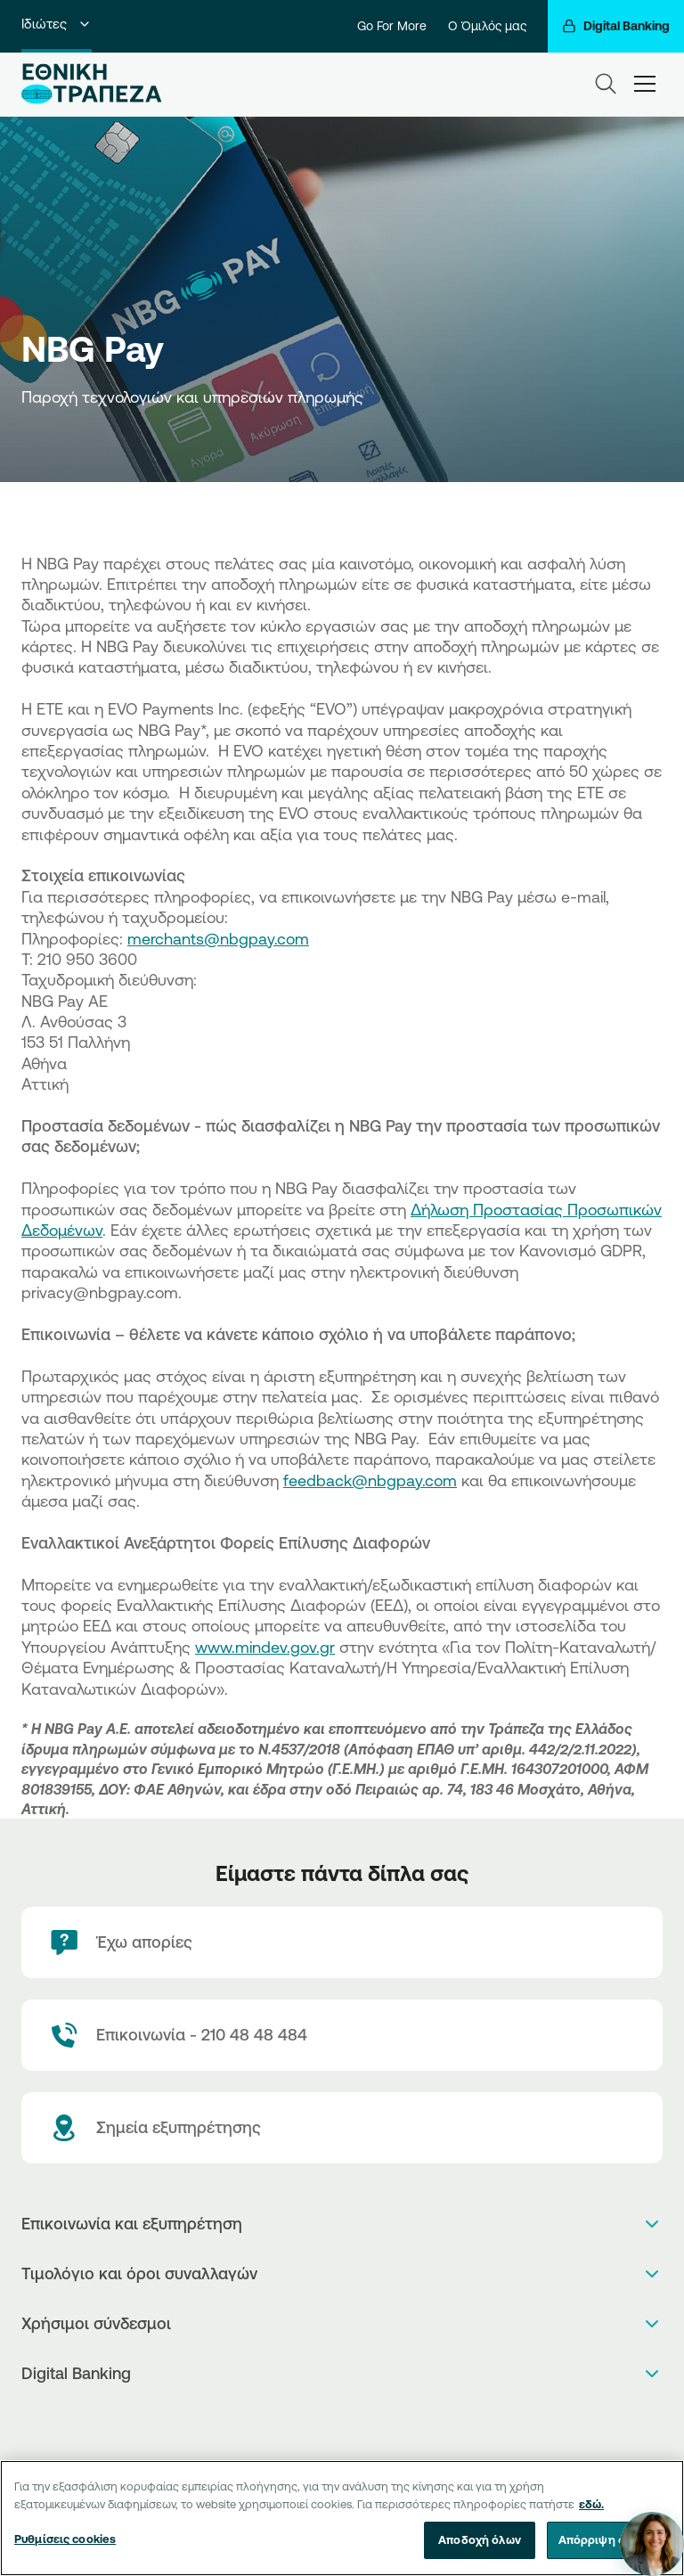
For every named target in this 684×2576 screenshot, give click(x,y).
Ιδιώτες (56, 23)
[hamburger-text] (645, 83)
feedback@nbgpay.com (370, 1480)
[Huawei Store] (361, 2420)
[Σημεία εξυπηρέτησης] (342, 2127)
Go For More (392, 26)
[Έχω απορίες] (342, 1942)
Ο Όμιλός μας (487, 26)
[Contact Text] (342, 2035)
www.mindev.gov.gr (265, 1647)
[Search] (605, 84)
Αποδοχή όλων (479, 2540)
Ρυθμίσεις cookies (65, 2539)
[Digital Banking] (616, 26)
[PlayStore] (342, 2420)
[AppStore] (323, 2420)
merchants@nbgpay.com (218, 938)
